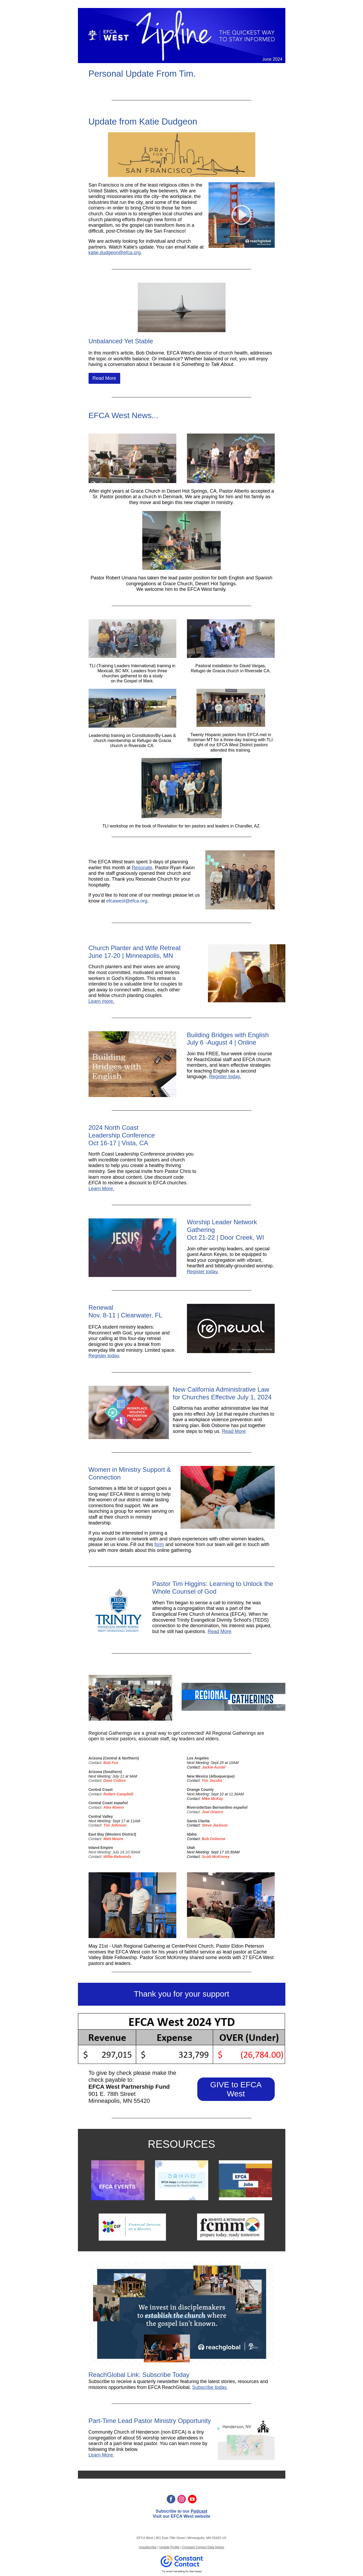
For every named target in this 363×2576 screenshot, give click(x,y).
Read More (104, 378)
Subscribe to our (173, 2511)
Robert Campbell (118, 1794)
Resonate (142, 867)
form (159, 1544)
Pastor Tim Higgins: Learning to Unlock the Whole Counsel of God (212, 1587)
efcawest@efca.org (126, 901)
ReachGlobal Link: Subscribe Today (139, 2374)
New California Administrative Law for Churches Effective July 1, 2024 (222, 1393)
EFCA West (182, 2516)
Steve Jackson (215, 1825)
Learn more (101, 1001)
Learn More (101, 1188)
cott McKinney (217, 1856)
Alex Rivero (113, 1807)
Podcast (199, 2511)
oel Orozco (213, 1812)
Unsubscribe (148, 2547)
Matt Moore (113, 1839)
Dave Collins (114, 1780)
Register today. (225, 1076)
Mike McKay (212, 1798)
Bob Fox (110, 1763)
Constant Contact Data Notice (203, 2547)
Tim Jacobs (212, 1780)
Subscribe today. (210, 2387)
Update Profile (169, 2547)
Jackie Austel (214, 1767)
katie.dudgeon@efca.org (115, 252)
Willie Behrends (117, 1856)
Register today (104, 1355)
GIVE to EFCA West (235, 2089)
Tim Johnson (115, 1825)
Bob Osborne (214, 1839)
